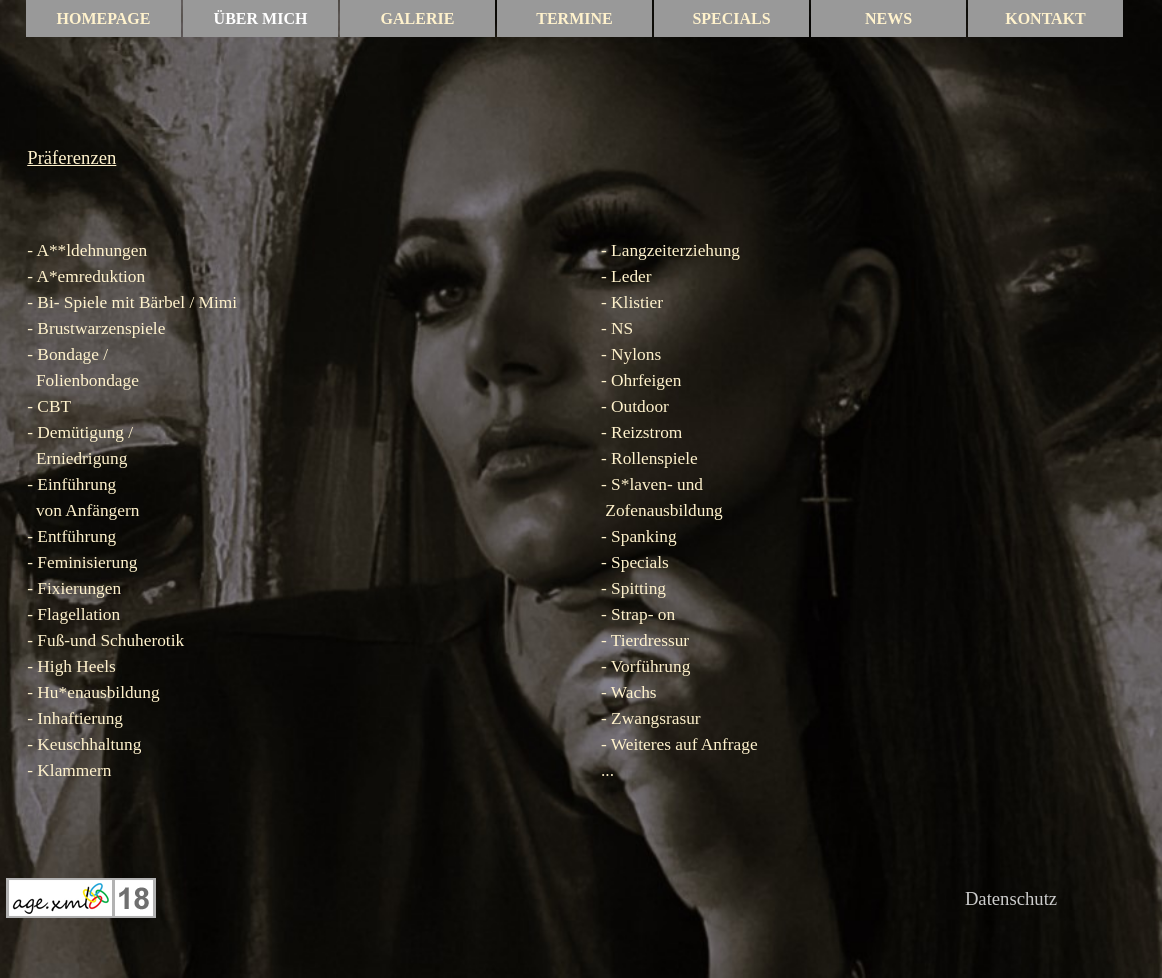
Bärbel (162, 302)
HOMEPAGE (104, 18)
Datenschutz (1011, 898)
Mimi (218, 302)
